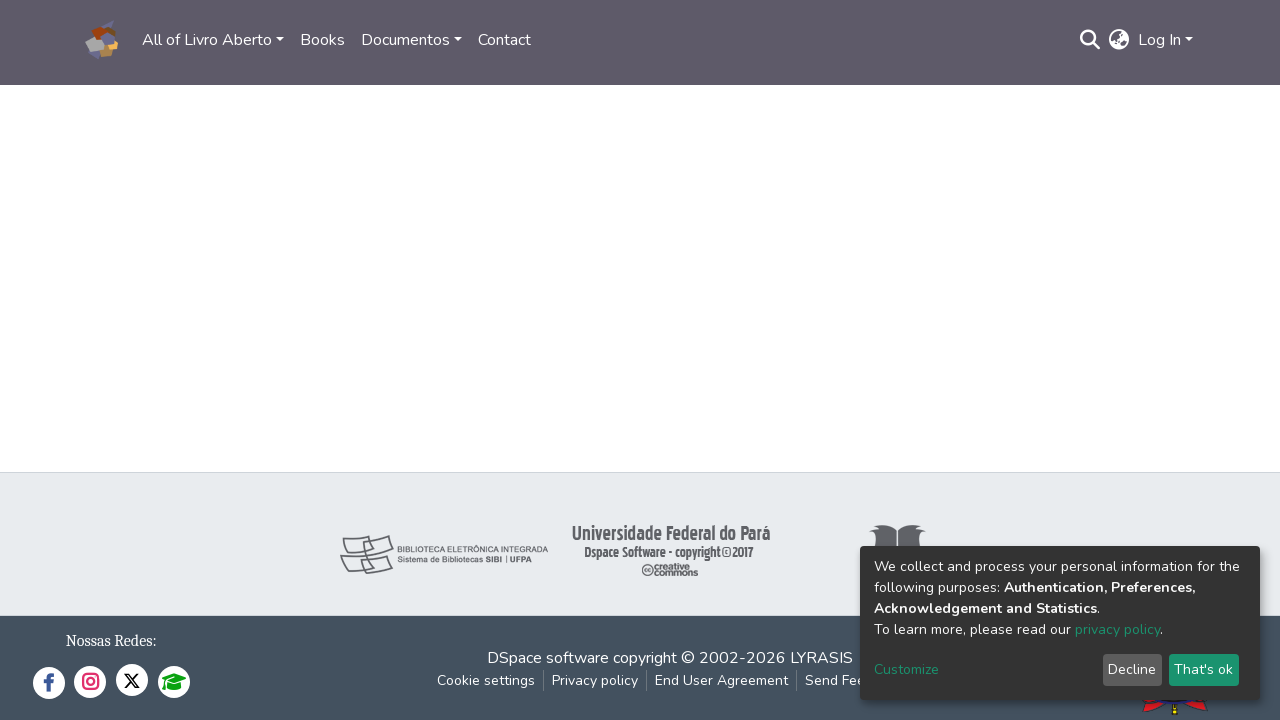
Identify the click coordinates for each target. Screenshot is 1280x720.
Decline (1132, 669)
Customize (906, 669)
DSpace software (548, 658)
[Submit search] (1090, 40)
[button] (1119, 40)
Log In (1159, 40)
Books (322, 40)
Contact (504, 40)
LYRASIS (821, 658)
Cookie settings (486, 680)
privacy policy (1117, 629)
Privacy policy (595, 680)
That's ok (1203, 669)
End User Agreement (721, 680)
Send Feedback (854, 680)
